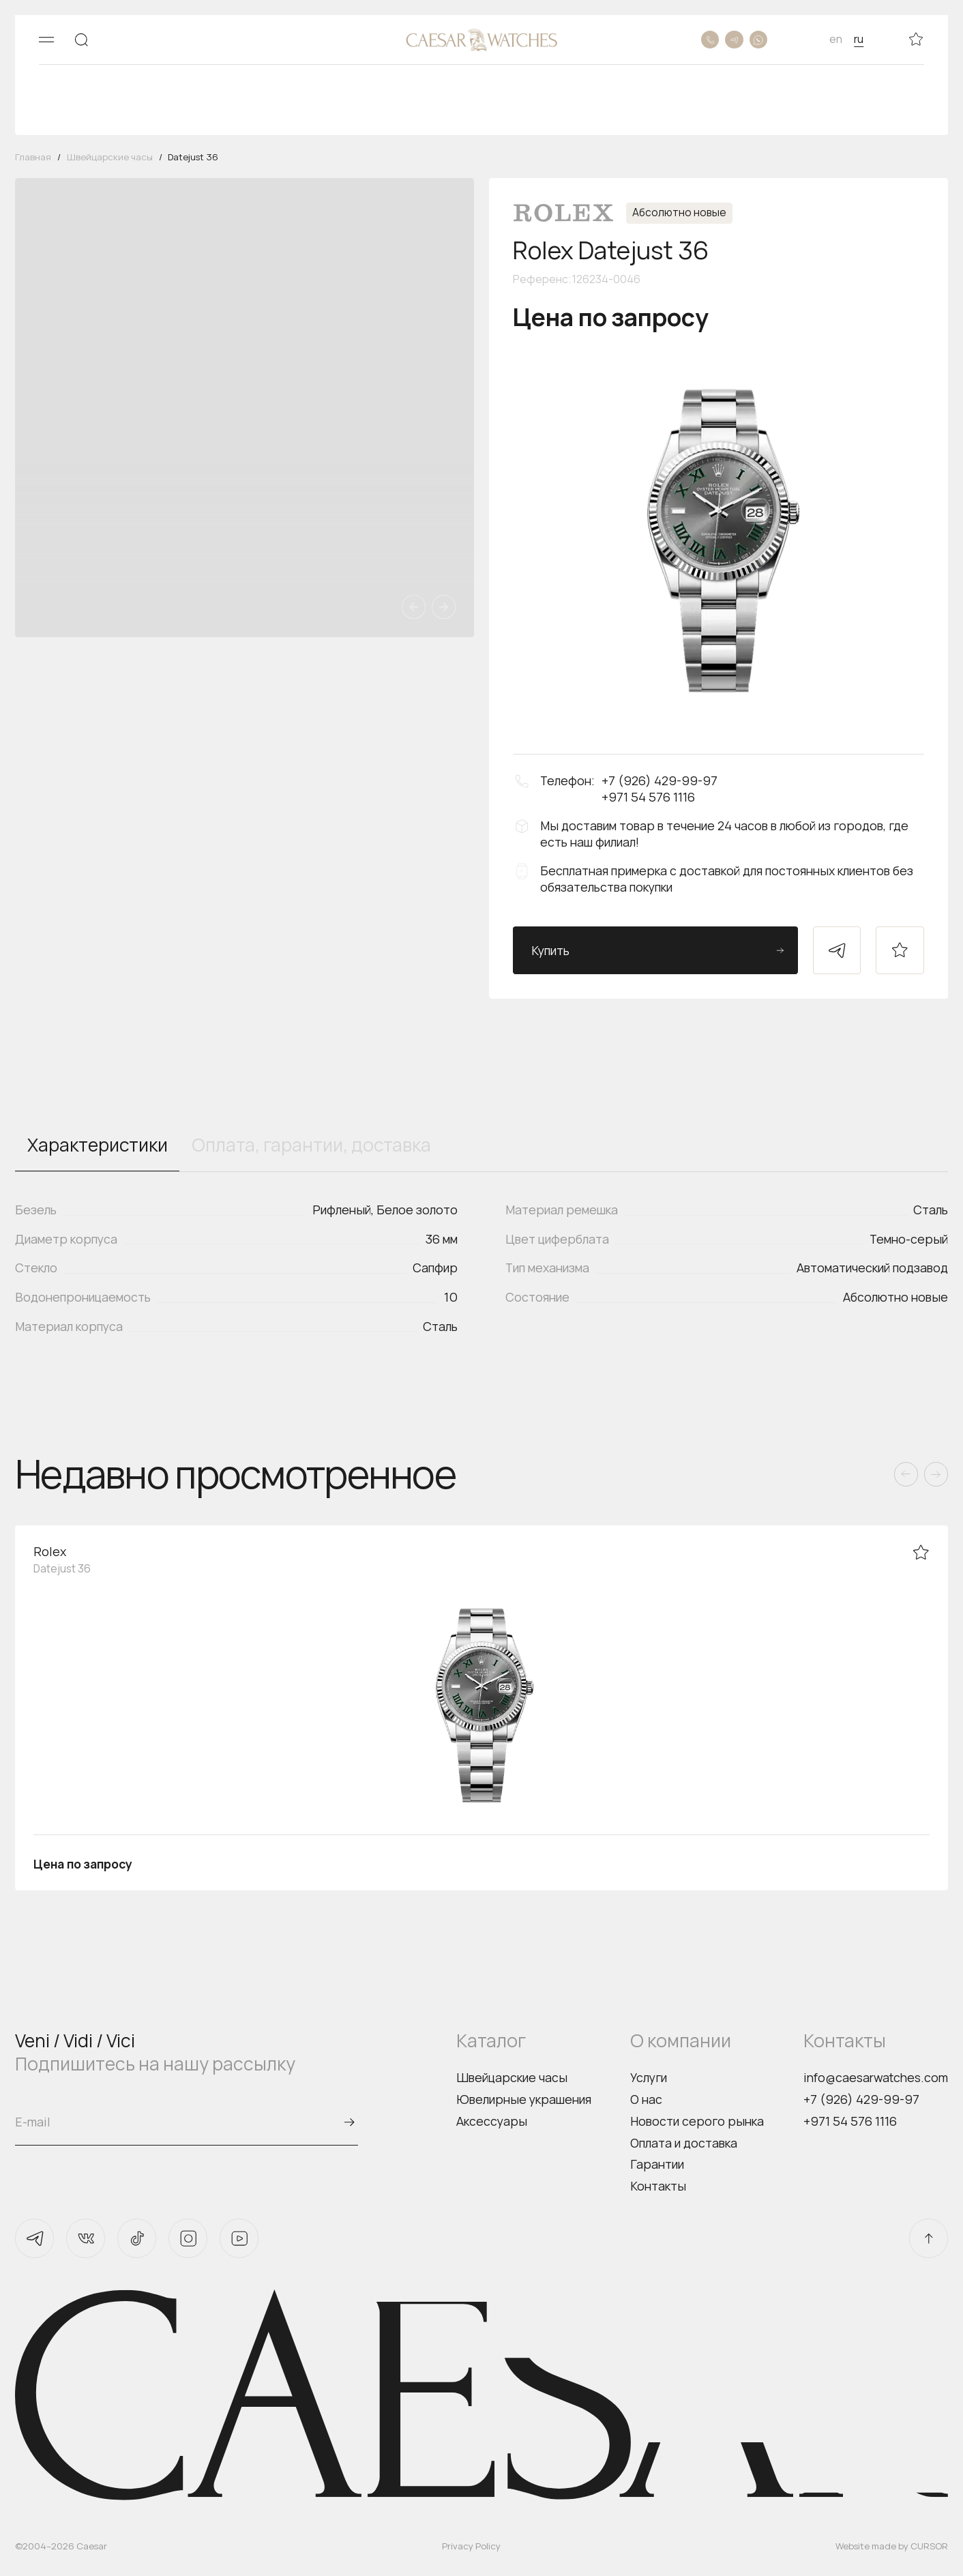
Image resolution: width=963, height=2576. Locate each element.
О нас (646, 2099)
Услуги (648, 2077)
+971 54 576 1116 (850, 2121)
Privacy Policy (471, 2546)
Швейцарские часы (511, 2077)
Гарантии (657, 2164)
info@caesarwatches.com (875, 2077)
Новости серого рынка (697, 2121)
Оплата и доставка (683, 2143)
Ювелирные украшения (523, 2099)
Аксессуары (491, 2121)
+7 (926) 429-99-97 (861, 2099)
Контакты (658, 2186)
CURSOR (929, 2546)
